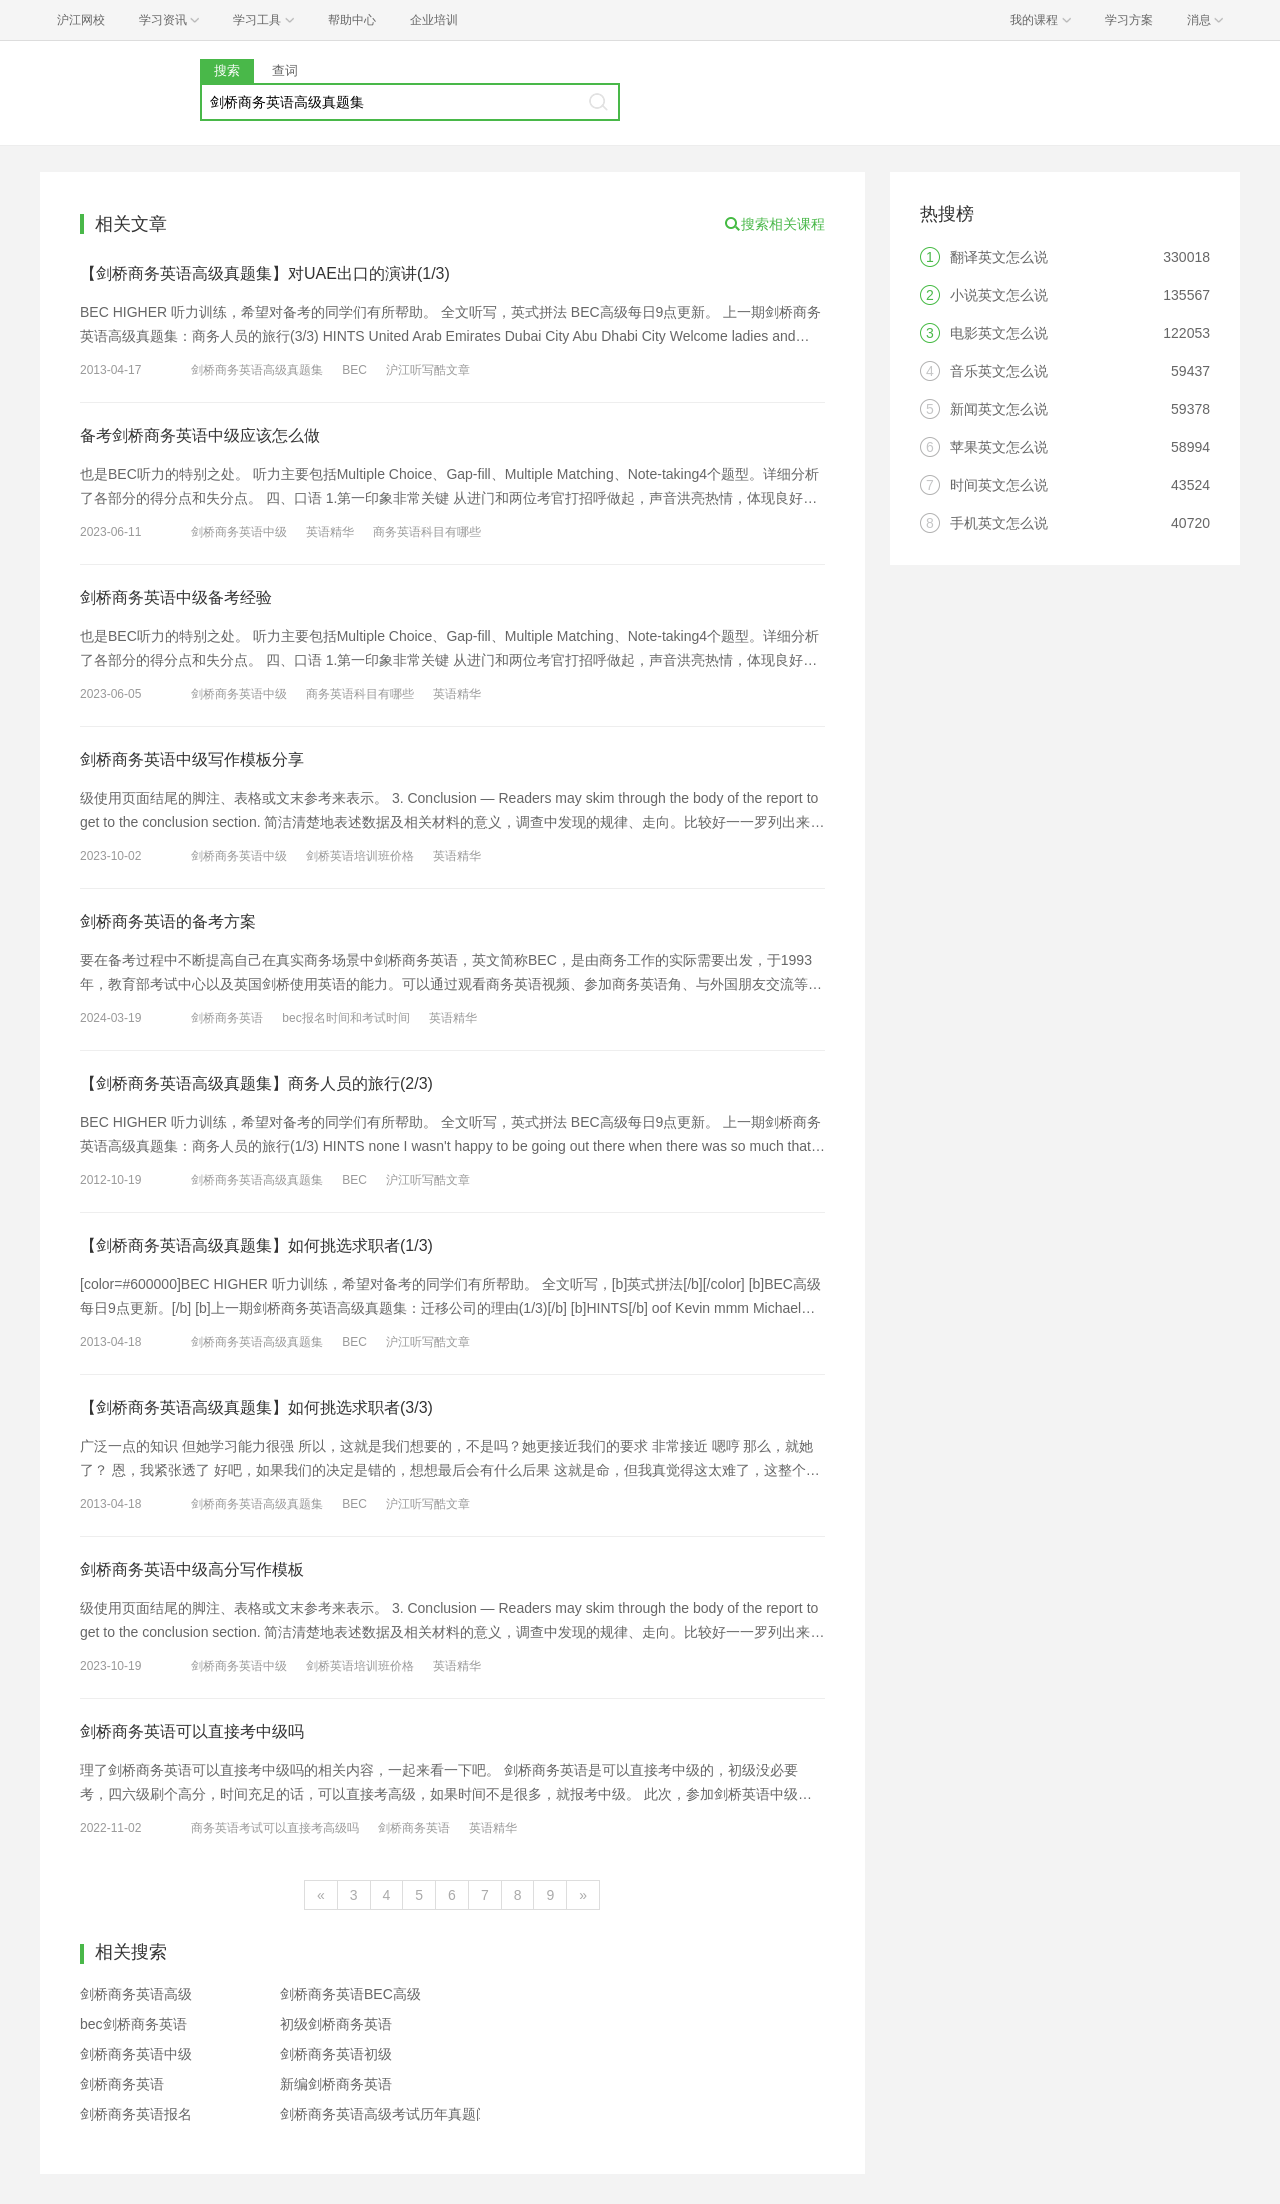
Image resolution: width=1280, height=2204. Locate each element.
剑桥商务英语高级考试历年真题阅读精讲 (406, 2114)
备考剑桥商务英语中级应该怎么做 (200, 435)
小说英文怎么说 (999, 295)
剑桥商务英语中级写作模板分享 (192, 759)
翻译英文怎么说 (999, 257)
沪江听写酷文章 (428, 370)
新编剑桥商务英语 (336, 2084)
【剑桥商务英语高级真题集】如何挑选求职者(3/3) (256, 1407)
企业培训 (434, 20)
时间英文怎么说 (999, 485)
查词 (285, 70)
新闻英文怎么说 (999, 409)
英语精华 (330, 532)
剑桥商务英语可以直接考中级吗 (192, 1731)
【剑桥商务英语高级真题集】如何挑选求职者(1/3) (256, 1245)
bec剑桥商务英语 (133, 2024)
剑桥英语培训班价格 (360, 856)
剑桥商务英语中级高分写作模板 (192, 1569)
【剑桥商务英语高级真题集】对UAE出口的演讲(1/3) (265, 273)
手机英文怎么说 (999, 523)
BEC (354, 370)
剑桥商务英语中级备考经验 (176, 597)
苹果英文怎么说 (999, 447)
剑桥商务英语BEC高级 (350, 1994)
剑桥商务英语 (227, 1018)
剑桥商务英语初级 (336, 2054)
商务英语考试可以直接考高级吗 (275, 1828)
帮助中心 (352, 20)
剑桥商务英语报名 (136, 2114)
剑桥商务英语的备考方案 (168, 921)
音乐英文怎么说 (999, 371)
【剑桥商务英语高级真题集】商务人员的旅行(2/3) (256, 1083)
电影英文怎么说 (999, 333)
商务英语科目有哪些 (427, 532)
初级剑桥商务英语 (336, 2024)
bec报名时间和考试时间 (345, 1018)
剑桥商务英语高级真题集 (257, 370)
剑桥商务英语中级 (239, 532)
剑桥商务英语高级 (136, 1994)
